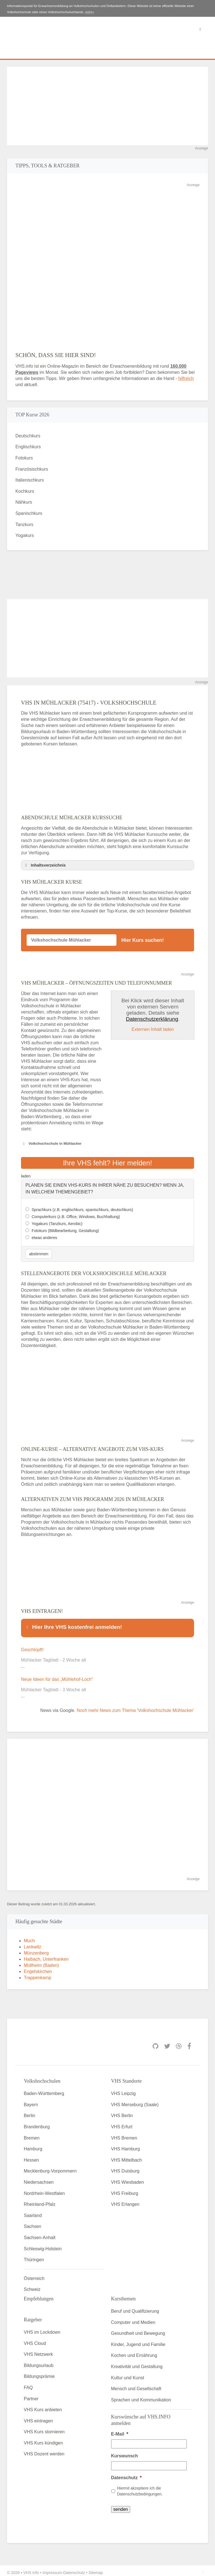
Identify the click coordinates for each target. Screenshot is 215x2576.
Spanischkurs (28, 513)
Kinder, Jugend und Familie (138, 2340)
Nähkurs (23, 502)
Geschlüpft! (32, 1646)
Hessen (31, 2156)
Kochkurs (24, 491)
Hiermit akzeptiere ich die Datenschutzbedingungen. (140, 2487)
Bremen (31, 2134)
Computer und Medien (133, 2318)
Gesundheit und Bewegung (138, 2329)
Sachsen (32, 2222)
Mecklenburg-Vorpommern (50, 2167)
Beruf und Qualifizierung (135, 2307)
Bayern (31, 2101)
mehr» (89, 12)
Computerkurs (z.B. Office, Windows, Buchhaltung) (76, 1215)
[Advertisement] (107, 106)
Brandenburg (37, 2123)
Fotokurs (24, 458)
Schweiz (32, 2285)
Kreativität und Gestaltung (137, 2363)
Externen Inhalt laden (153, 1029)
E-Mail (119, 2430)
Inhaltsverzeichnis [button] (44, 865)
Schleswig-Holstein (43, 2245)
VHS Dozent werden (44, 2450)
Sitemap (95, 2568)
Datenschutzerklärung (152, 1019)
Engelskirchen (38, 1967)
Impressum (52, 2568)
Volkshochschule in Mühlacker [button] (51, 1143)
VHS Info (31, 2568)
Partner (31, 2394)
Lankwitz (32, 1943)
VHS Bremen (124, 2134)
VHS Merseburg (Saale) (135, 2101)
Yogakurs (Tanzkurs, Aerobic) (57, 1222)
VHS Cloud (35, 2339)
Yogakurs (24, 535)
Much (29, 1937)
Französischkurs (31, 469)
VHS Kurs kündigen (43, 2439)
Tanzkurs (24, 524)
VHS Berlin (122, 2112)
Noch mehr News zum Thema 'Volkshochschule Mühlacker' (135, 1706)
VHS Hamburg (125, 2145)
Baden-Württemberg (44, 2089)
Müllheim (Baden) (41, 1961)
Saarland (33, 2211)
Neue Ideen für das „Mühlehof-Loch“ (57, 1675)
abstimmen (38, 1252)
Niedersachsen (39, 2178)
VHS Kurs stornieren (44, 2428)
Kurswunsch (124, 2452)
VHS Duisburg (125, 2167)
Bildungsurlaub (38, 2361)
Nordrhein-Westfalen (44, 2189)
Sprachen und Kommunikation (141, 2396)
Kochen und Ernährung (134, 2351)
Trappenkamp (37, 1974)
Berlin (29, 2112)
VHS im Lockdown (42, 2328)
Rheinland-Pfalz (39, 2200)
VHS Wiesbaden (127, 2178)
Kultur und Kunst (127, 2373)
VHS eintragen (38, 2417)
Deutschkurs (27, 435)
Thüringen (34, 2256)
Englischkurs (28, 446)
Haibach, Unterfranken (46, 1955)
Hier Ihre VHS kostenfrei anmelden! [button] (73, 1625)
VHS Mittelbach (126, 2156)
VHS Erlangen (125, 2200)
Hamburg (33, 2145)
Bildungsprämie (39, 2372)
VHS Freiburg (124, 2189)
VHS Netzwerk (38, 2350)
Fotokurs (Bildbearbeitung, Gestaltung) (65, 1229)
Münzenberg (36, 1949)
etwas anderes (44, 1236)
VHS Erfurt (121, 2123)
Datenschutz (126, 2473)
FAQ (28, 2384)
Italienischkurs (29, 480)
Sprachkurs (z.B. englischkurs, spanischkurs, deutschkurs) (82, 1208)
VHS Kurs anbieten (43, 2406)
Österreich (34, 2274)
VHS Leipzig (123, 2089)
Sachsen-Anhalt (39, 2234)
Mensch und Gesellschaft (136, 2385)
